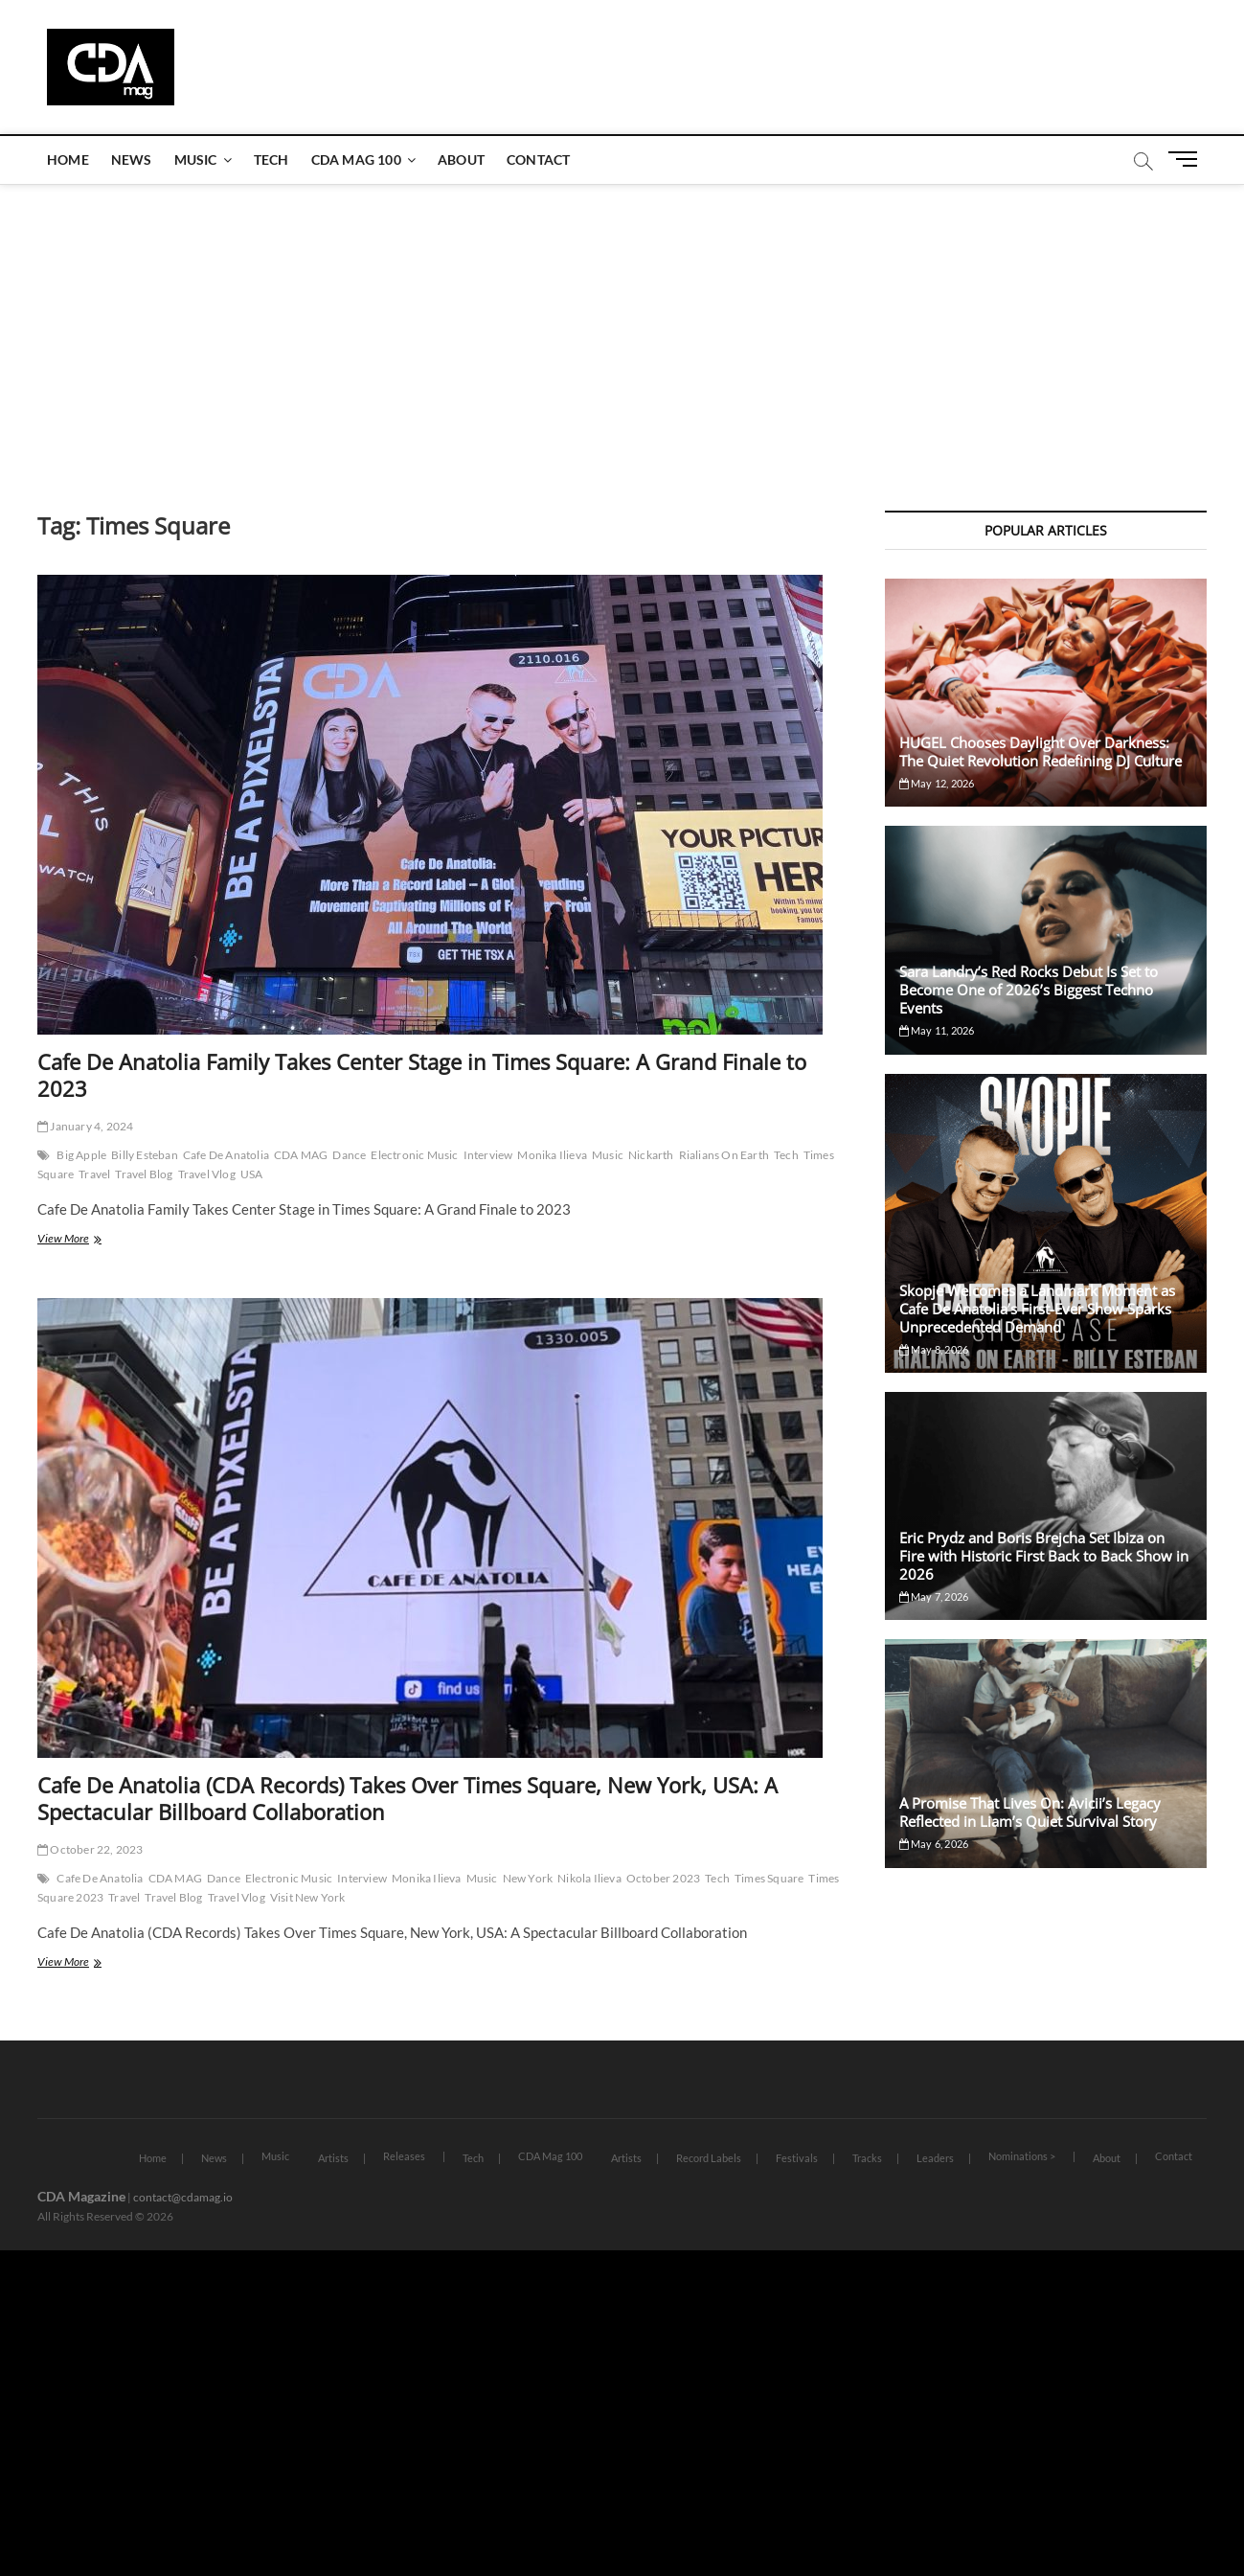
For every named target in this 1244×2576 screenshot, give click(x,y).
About (461, 159)
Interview (488, 1155)
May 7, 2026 (934, 1596)
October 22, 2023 (90, 1849)
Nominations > (1021, 2156)
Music (195, 159)
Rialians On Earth (724, 1155)
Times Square (769, 1878)
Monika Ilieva (552, 1155)
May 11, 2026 (937, 1030)
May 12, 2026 (937, 783)
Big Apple (81, 1155)
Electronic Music (414, 1155)
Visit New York (308, 1897)
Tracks (867, 2158)
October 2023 (663, 1878)
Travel (94, 1174)
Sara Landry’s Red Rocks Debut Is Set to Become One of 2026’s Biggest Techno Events (1028, 989)
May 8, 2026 (934, 1349)
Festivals (797, 2158)
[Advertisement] (622, 328)
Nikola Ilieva (589, 1878)
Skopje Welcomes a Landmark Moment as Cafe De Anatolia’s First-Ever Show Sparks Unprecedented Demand (1037, 1308)
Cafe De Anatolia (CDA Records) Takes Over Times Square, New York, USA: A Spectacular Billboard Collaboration (407, 1798)
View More (82, 1240)
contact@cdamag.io (183, 2197)
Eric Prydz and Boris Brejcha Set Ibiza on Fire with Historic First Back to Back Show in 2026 (1043, 1556)
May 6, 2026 (934, 1843)
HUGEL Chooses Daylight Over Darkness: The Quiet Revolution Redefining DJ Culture (1040, 751)
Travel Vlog (207, 1174)
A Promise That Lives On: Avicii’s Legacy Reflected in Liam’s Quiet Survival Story (1030, 1812)
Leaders (935, 2158)
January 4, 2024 (85, 1126)
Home (68, 159)
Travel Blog (143, 1174)
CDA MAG (301, 1155)
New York (528, 1878)
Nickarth (651, 1155)
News (131, 159)
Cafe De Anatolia (226, 1155)
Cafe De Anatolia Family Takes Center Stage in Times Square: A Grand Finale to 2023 (421, 1075)
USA (251, 1174)
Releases (404, 2156)
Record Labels (708, 2158)
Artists (333, 2158)
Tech (271, 159)
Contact (538, 159)
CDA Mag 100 (356, 159)
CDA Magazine (81, 2196)
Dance (349, 1155)
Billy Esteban (144, 1155)
